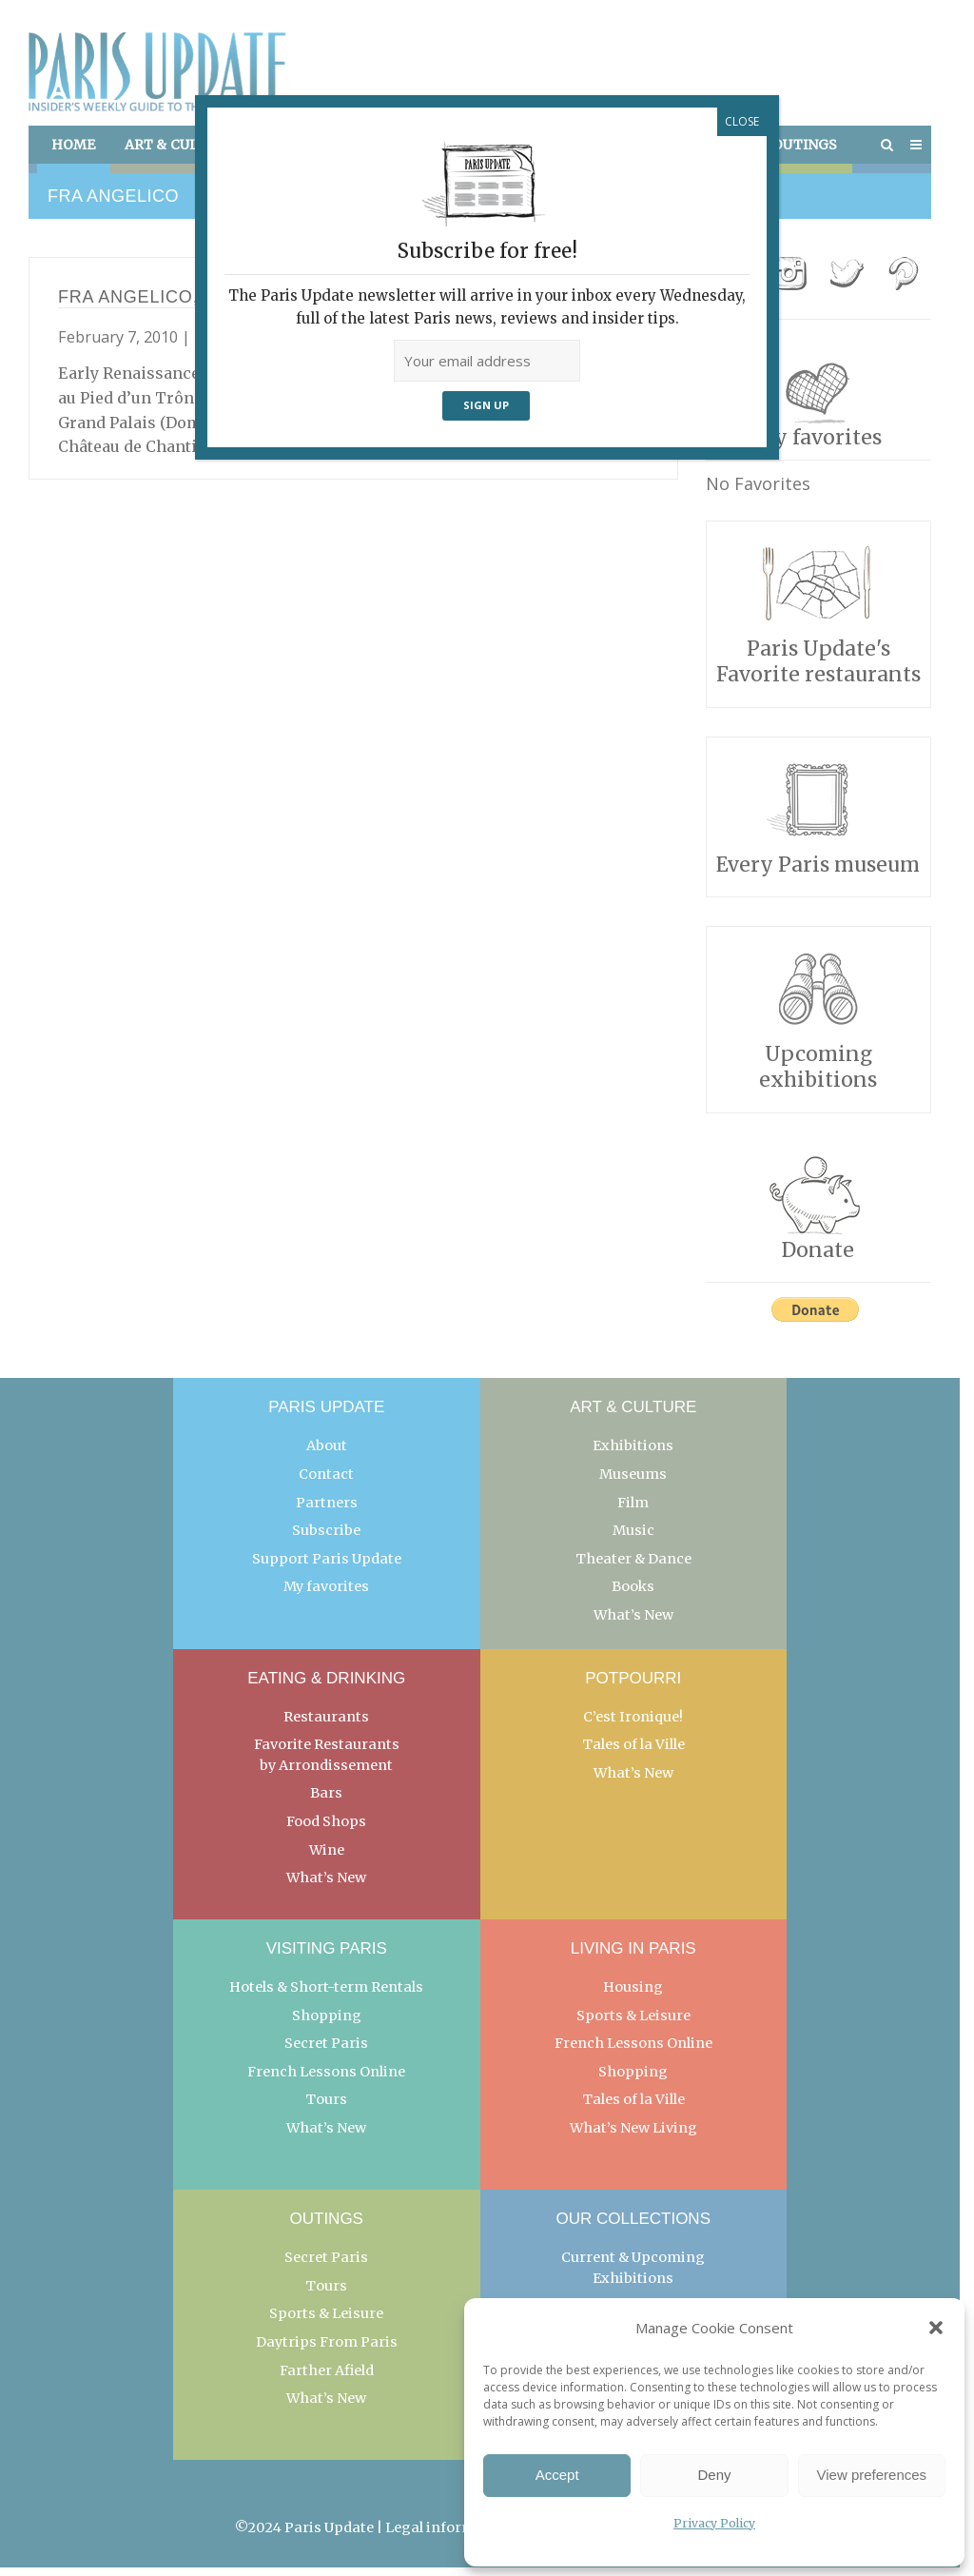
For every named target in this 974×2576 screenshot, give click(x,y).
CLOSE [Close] (742, 121)
